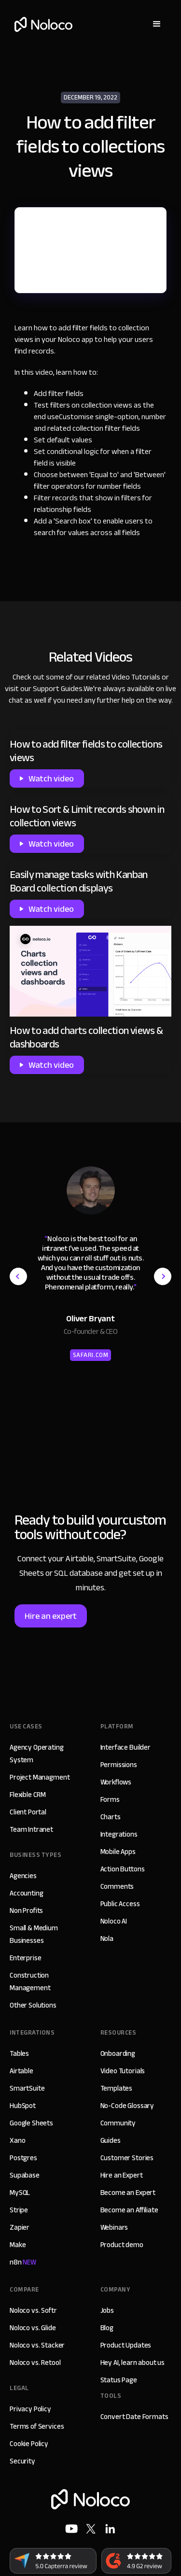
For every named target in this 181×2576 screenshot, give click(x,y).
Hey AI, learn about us (132, 2362)
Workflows (116, 1782)
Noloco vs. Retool (35, 2362)
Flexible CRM (28, 1794)
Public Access (120, 1903)
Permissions (118, 1764)
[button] (156, 24)
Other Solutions (33, 2005)
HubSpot (23, 2105)
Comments (117, 1886)
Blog (106, 2327)
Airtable (21, 2071)
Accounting (26, 1893)
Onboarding (118, 2053)
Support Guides (58, 688)
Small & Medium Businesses (34, 1934)
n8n (23, 2262)
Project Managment (40, 1777)
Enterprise (26, 1958)
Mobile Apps (118, 1851)
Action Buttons (122, 1869)
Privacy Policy (30, 2409)
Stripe (19, 2210)
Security (22, 2461)
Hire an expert (51, 1616)
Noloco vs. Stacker (37, 2345)
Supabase (25, 2175)
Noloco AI (113, 1921)
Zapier (19, 2227)
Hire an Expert (121, 2175)
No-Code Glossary (127, 2105)
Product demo (121, 2244)
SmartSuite (27, 2088)
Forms (110, 1799)
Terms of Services (37, 2426)
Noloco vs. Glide (33, 2327)
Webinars (114, 2227)
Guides (110, 2140)
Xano (17, 2140)
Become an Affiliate (129, 2210)
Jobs (107, 2310)
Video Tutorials (135, 677)
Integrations (119, 1834)
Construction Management (30, 1981)
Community (118, 2123)
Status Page (118, 2380)
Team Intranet (31, 1829)
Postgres (23, 2157)
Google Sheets (31, 2123)
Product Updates (126, 2345)
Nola (106, 1938)
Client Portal (28, 1812)
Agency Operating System (37, 1753)
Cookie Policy (29, 2443)
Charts (110, 1817)
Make (18, 2244)
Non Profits (26, 1910)
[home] (41, 24)
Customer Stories (127, 2157)
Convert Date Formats (134, 2416)
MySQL (20, 2192)
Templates (116, 2088)
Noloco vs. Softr (33, 2310)
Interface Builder (125, 1747)
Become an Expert (128, 2192)
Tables (19, 2053)
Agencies (23, 1875)
